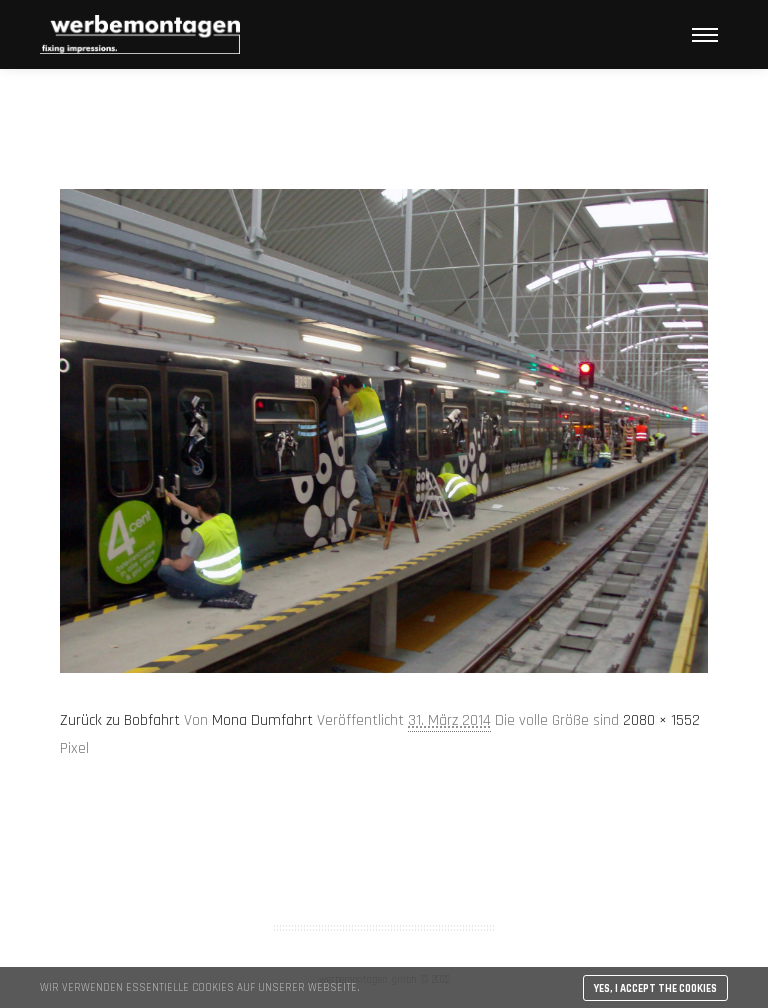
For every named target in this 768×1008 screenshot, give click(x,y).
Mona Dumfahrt (262, 720)
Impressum (384, 876)
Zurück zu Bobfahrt (120, 720)
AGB (384, 850)
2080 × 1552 (661, 720)
